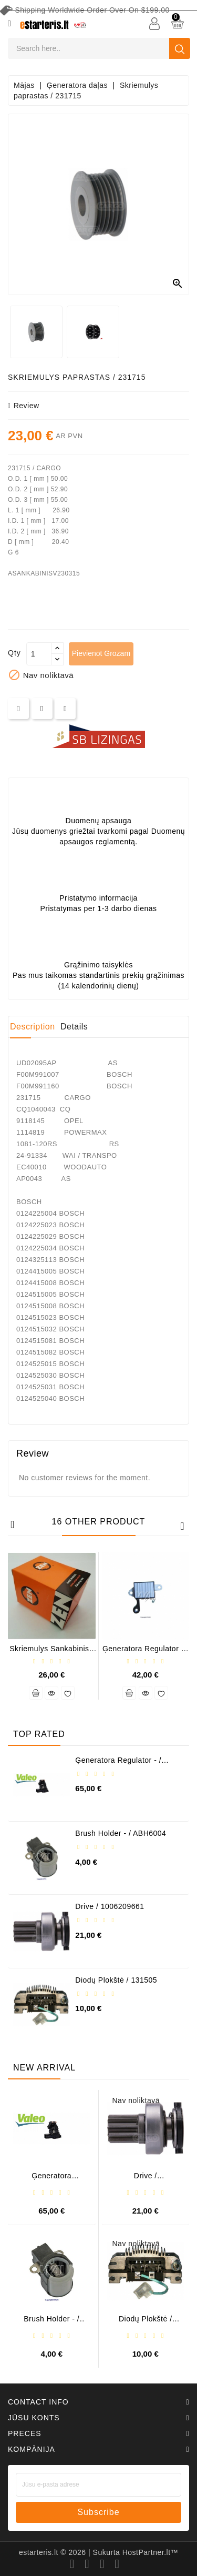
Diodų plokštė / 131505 (116, 1980)
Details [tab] (74, 1026)
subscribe (98, 2512)
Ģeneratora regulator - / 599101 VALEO (118, 1764)
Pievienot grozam (101, 653)
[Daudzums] (38, 653)
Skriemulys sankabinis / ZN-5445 (51, 1652)
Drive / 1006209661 (109, 1906)
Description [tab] (32, 1026)
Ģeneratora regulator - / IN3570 (145, 1652)
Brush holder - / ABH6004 (120, 1833)
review (23, 405)
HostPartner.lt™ (150, 2552)
